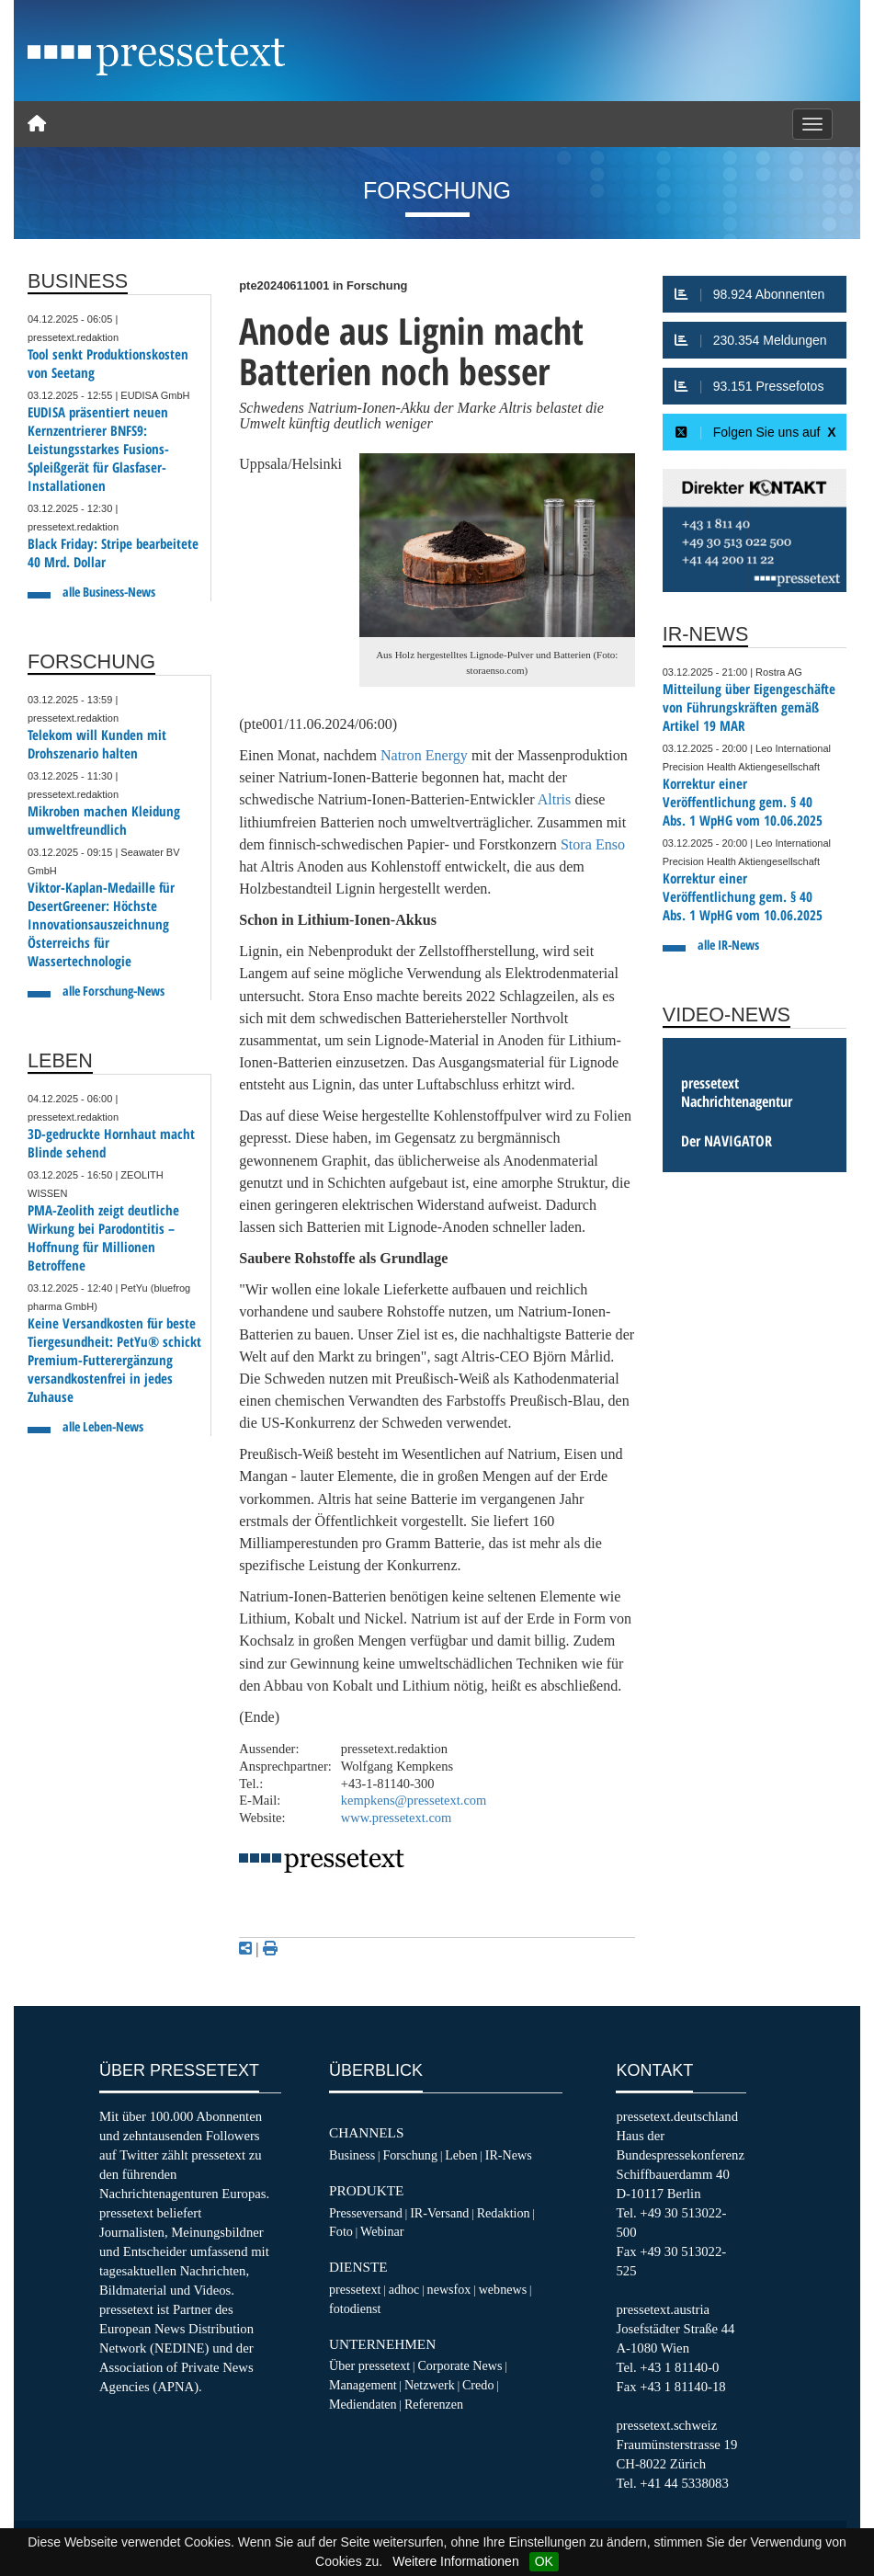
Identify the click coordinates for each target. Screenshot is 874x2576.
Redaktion (503, 2213)
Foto (341, 2231)
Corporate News (459, 2365)
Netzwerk (429, 2384)
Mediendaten (363, 2404)
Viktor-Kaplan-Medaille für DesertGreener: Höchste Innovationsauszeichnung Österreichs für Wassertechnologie (101, 924)
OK (544, 2561)
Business (352, 2155)
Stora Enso (593, 844)
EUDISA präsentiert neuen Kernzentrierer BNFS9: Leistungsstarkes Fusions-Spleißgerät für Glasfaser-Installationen (98, 449)
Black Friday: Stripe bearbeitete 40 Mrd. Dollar (113, 553)
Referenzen (433, 2404)
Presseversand (366, 2213)
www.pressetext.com (396, 1817)
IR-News (508, 2155)
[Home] (37, 124)
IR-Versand (439, 2213)
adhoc (404, 2289)
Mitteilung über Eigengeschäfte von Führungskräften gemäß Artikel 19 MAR (749, 707)
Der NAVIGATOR (726, 1141)
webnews (503, 2289)
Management (363, 2384)
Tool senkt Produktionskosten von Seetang (108, 363)
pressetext (354, 2289)
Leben (461, 2155)
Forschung (409, 2155)
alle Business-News (108, 591)
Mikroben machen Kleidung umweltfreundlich (104, 820)
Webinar (381, 2231)
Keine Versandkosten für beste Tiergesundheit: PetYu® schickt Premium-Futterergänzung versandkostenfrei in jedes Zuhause (114, 1360)
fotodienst (354, 2308)
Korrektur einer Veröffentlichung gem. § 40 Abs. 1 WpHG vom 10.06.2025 (743, 802)
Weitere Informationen (455, 2561)
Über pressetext (369, 2365)
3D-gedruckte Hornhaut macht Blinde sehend (111, 1143)
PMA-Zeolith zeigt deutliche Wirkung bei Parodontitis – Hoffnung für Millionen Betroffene (103, 1238)
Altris (556, 799)
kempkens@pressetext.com (414, 1800)
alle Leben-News (102, 1426)
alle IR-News (728, 944)
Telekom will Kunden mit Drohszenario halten (97, 744)
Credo (478, 2384)
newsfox (449, 2289)
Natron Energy (424, 755)
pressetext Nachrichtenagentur (736, 1092)
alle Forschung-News (113, 990)
